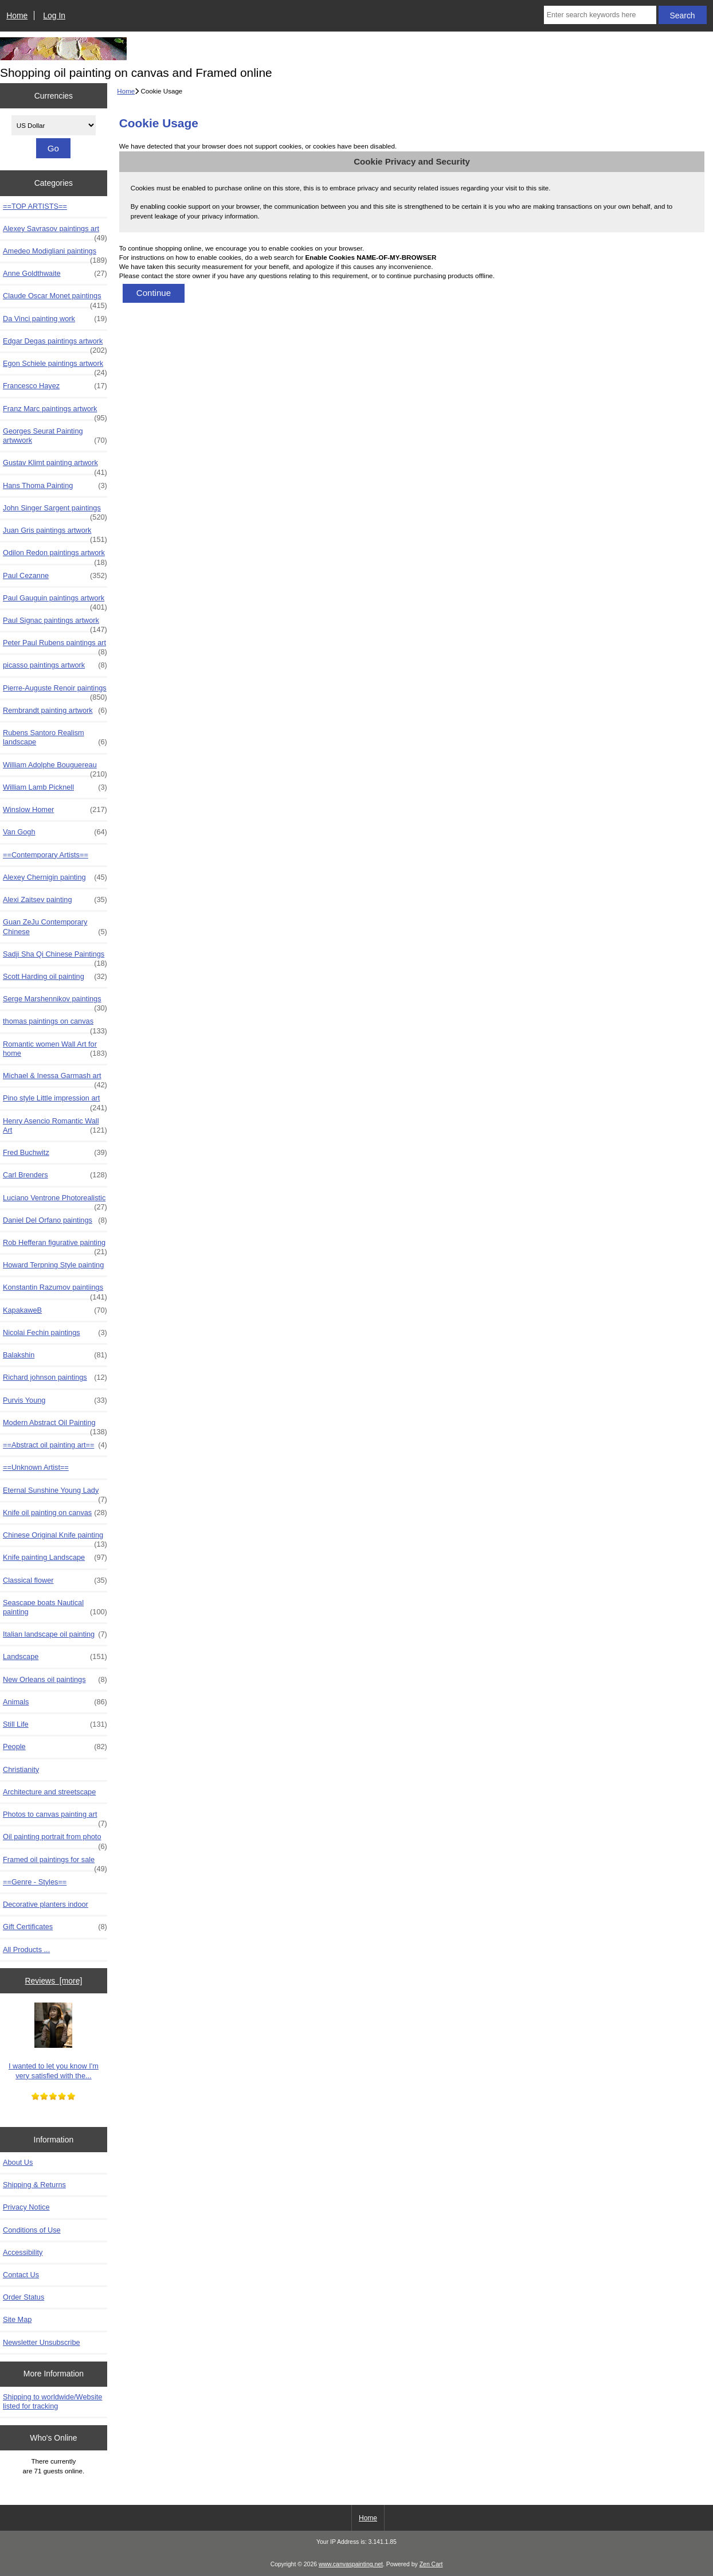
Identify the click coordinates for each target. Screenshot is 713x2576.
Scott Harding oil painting (55, 976)
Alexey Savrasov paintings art (55, 231)
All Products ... (26, 1949)
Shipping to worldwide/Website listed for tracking (52, 2401)
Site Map (17, 2319)
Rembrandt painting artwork (55, 710)
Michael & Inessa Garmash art (55, 1078)
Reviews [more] (54, 1980)
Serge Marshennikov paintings (55, 1001)
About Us (18, 2162)
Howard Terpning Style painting (53, 1264)
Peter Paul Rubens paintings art (55, 645)
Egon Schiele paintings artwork (55, 366)
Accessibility (22, 2252)
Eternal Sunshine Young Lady (55, 1493)
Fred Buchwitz (55, 1152)
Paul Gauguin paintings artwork (55, 601)
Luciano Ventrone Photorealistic (55, 1200)
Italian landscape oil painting (55, 1634)
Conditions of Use (32, 2230)
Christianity (21, 1769)
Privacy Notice (26, 2207)
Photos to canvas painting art (55, 1817)
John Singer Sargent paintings (55, 511)
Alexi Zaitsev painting (55, 899)
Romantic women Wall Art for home (55, 1049)
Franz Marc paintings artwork (55, 411)
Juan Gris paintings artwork (55, 533)
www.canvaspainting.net (351, 2564)
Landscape (55, 1656)
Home (17, 15)
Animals (55, 1702)
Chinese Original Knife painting (55, 1538)
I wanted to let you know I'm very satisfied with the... (54, 2041)
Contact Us (21, 2274)
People (55, 1746)
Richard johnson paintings (55, 1377)
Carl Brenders (55, 1175)
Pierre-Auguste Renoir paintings (55, 691)
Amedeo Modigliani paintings (55, 254)
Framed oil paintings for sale (55, 1862)
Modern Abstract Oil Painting (55, 1425)
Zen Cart (431, 2564)
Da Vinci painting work (55, 318)
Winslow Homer (55, 809)
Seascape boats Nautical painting (55, 1607)
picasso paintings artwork (55, 665)
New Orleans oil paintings (55, 1679)
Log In (54, 15)
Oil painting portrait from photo (55, 1839)
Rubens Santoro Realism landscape (55, 737)
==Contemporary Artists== (45, 854)
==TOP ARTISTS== (35, 206)
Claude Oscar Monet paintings (55, 298)
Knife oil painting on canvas (55, 1512)
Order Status (23, 2297)
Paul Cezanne (55, 575)
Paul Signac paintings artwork (55, 623)
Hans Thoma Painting (55, 485)
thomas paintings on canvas (55, 1024)
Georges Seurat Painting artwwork (55, 436)
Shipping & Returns (34, 2184)
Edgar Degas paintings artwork (55, 344)
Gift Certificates (55, 1926)
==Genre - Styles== (34, 1882)
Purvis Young (55, 1400)
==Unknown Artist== (36, 1467)
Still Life (55, 1724)
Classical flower (55, 1580)
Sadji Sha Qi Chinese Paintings (55, 957)
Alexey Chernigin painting (55, 877)
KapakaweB (55, 1310)
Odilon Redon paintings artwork (55, 555)
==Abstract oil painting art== (55, 1445)
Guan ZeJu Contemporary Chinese (55, 927)
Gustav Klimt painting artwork (55, 465)
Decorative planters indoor (45, 1904)
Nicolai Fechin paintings (55, 1332)
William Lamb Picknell (55, 787)
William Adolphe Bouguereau (55, 767)
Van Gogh (55, 832)
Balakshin (55, 1355)
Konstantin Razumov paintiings (55, 1290)
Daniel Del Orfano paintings (55, 1220)
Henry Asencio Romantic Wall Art (55, 1126)
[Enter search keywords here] (600, 15)
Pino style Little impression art (55, 1101)
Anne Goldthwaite (55, 273)
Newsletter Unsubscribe (41, 2342)
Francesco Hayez (55, 386)
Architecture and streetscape (49, 1791)
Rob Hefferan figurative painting (55, 1245)
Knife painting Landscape (55, 1557)
